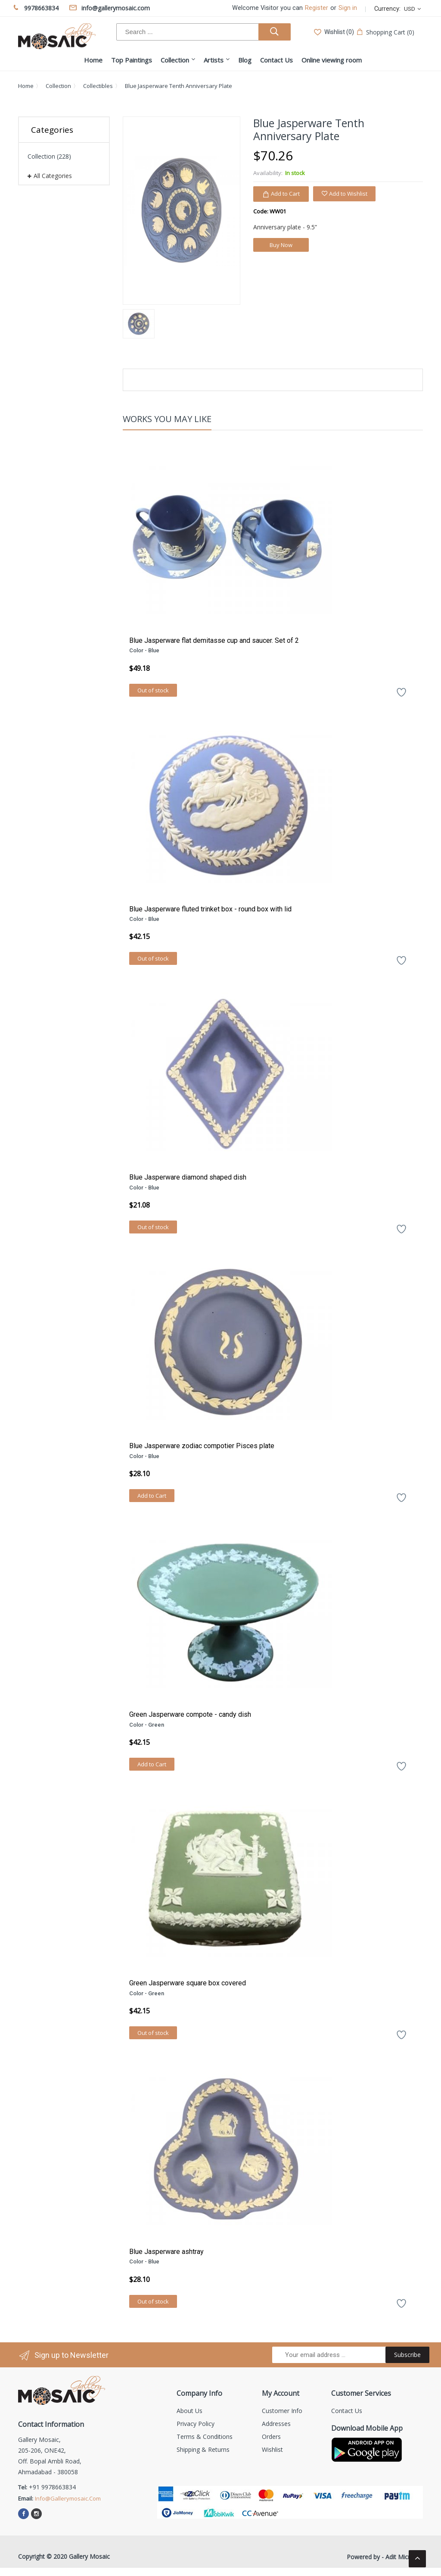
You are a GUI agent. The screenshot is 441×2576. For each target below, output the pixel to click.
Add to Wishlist (344, 194)
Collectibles (98, 86)
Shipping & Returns (203, 2449)
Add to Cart (151, 1495)
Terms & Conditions (205, 2436)
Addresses (276, 2423)
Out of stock (153, 690)
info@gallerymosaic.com (68, 2498)
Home (26, 86)
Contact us (346, 2411)
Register (316, 8)
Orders (271, 2436)
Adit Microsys (404, 2557)
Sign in (348, 8)
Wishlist (272, 2449)
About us (189, 2411)
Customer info (282, 2411)
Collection (58, 86)
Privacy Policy (195, 2423)
